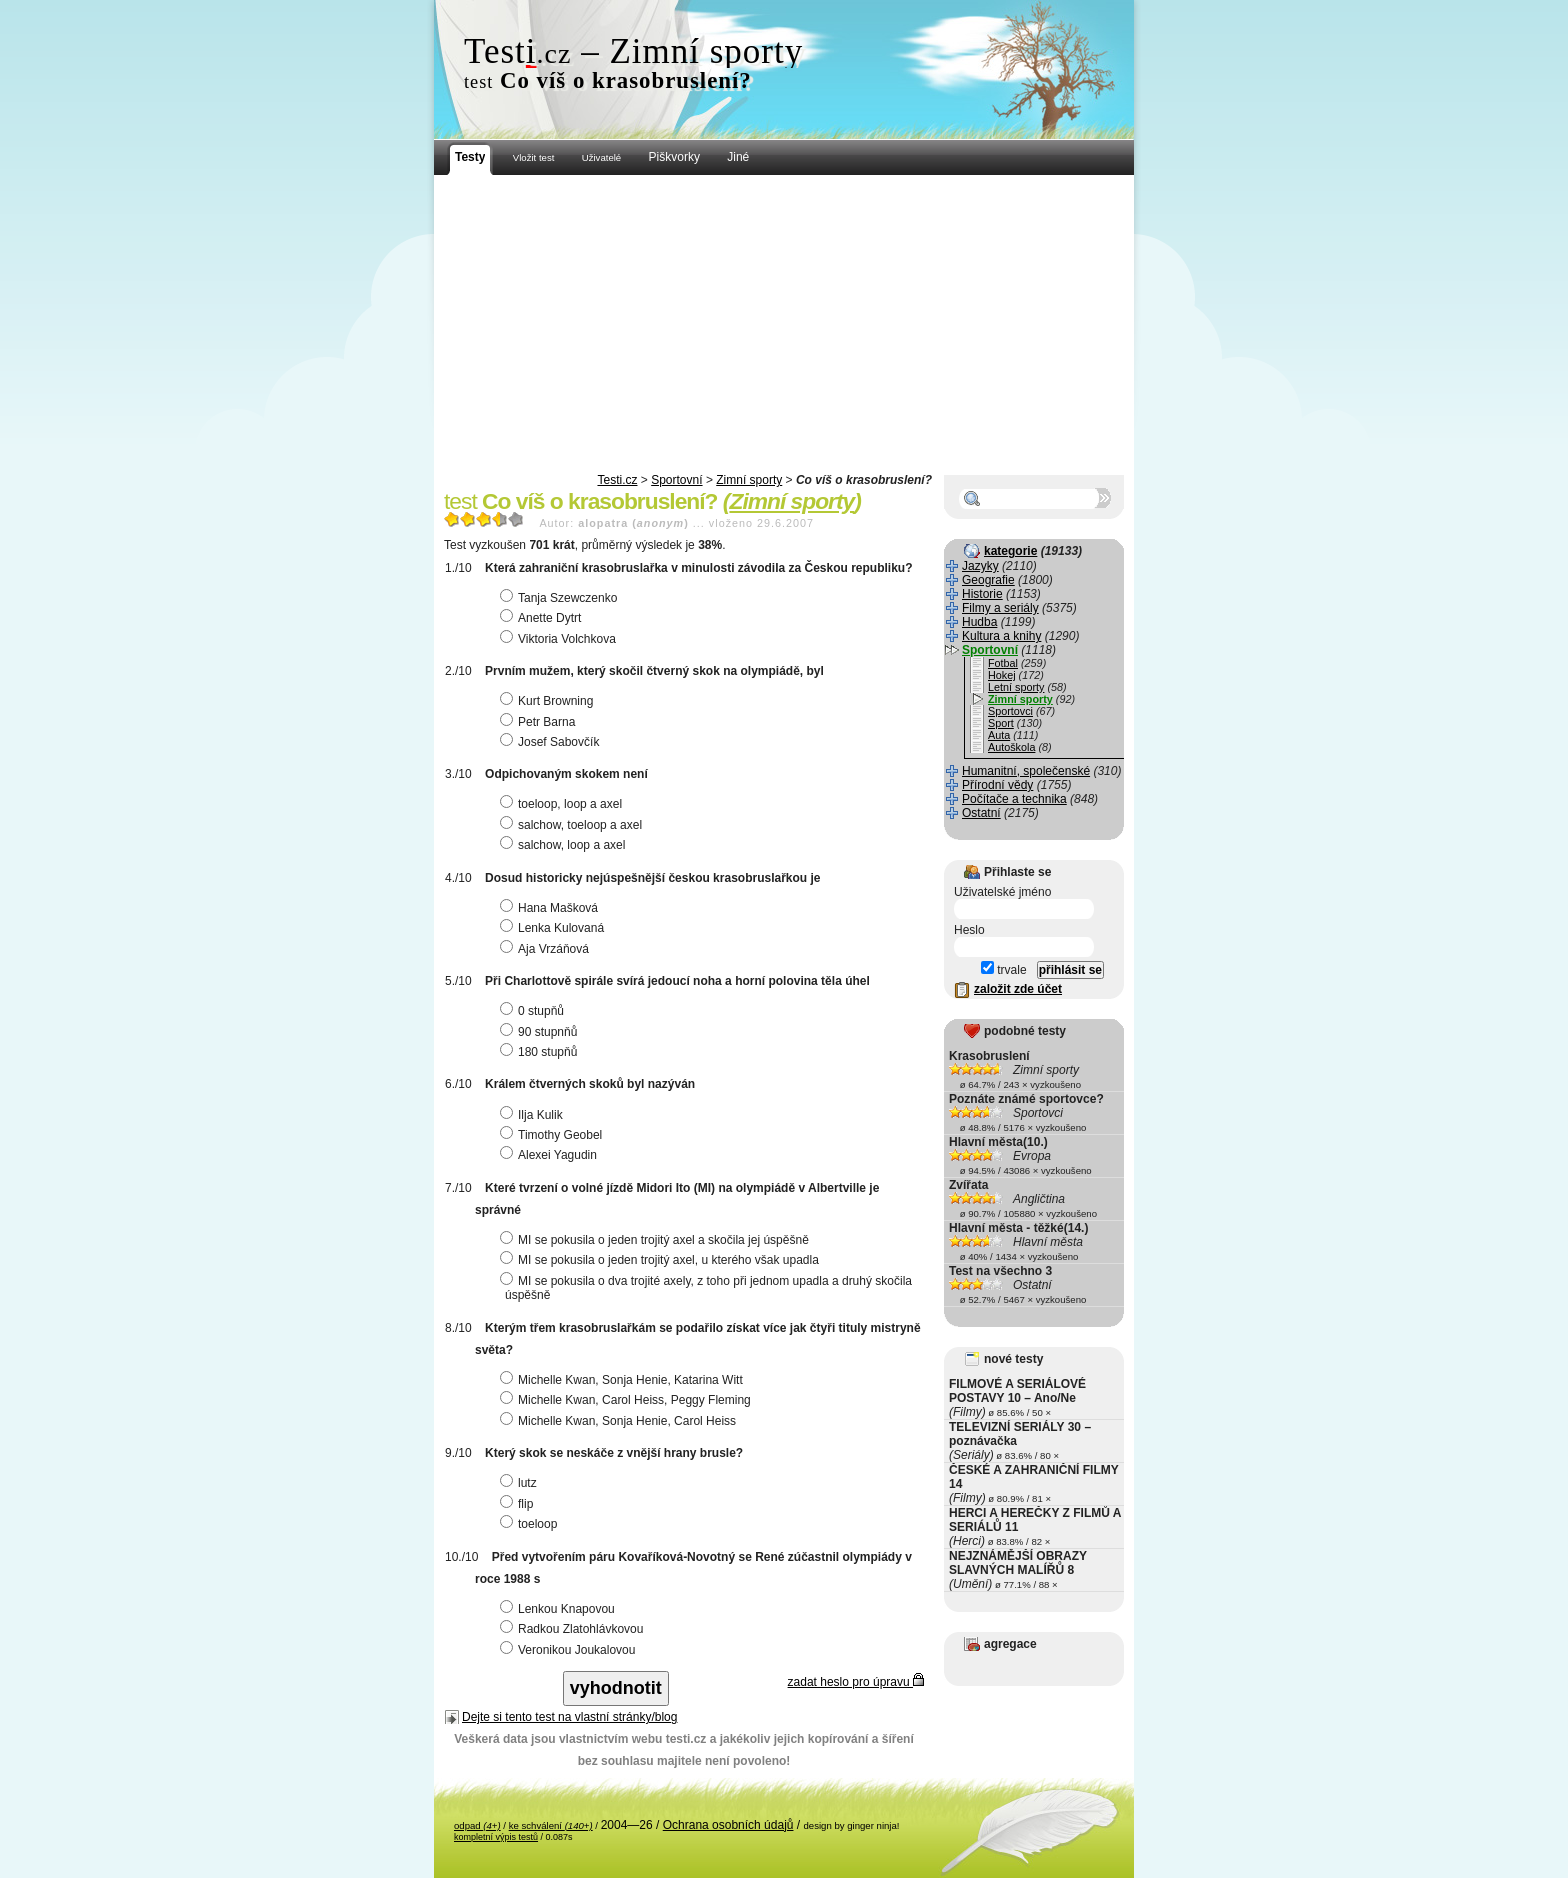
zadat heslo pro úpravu (856, 1682)
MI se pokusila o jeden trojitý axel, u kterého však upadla (662, 1260)
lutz (521, 1483)
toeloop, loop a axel (563, 804)
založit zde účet (1018, 989)
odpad (477, 1825)
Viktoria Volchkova (560, 639)
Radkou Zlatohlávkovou (574, 1629)
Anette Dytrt (543, 618)
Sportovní (676, 480)
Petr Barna (540, 722)
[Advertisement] (784, 325)
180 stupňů (541, 1052)
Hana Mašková (551, 908)
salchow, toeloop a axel (573, 825)
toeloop (531, 1524)
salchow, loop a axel (565, 845)
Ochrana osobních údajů (728, 1825)
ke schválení (551, 1825)
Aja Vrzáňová (547, 949)
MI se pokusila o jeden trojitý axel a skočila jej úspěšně (657, 1240)
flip (519, 1504)
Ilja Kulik (534, 1115)
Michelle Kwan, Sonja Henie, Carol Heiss (620, 1421)
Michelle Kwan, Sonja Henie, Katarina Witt (624, 1380)
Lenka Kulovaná (554, 928)
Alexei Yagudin (551, 1155)
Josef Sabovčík (552, 742)
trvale (1004, 970)
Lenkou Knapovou (560, 1609)
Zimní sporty (749, 480)
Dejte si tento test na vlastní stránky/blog (569, 1717)
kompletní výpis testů (496, 1837)
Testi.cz (617, 480)
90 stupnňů (541, 1032)
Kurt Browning (549, 701)
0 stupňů (534, 1011)
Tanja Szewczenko (561, 598)
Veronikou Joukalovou (570, 1650)
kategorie (1010, 551)
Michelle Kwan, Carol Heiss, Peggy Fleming (628, 1400)
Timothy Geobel (553, 1135)
